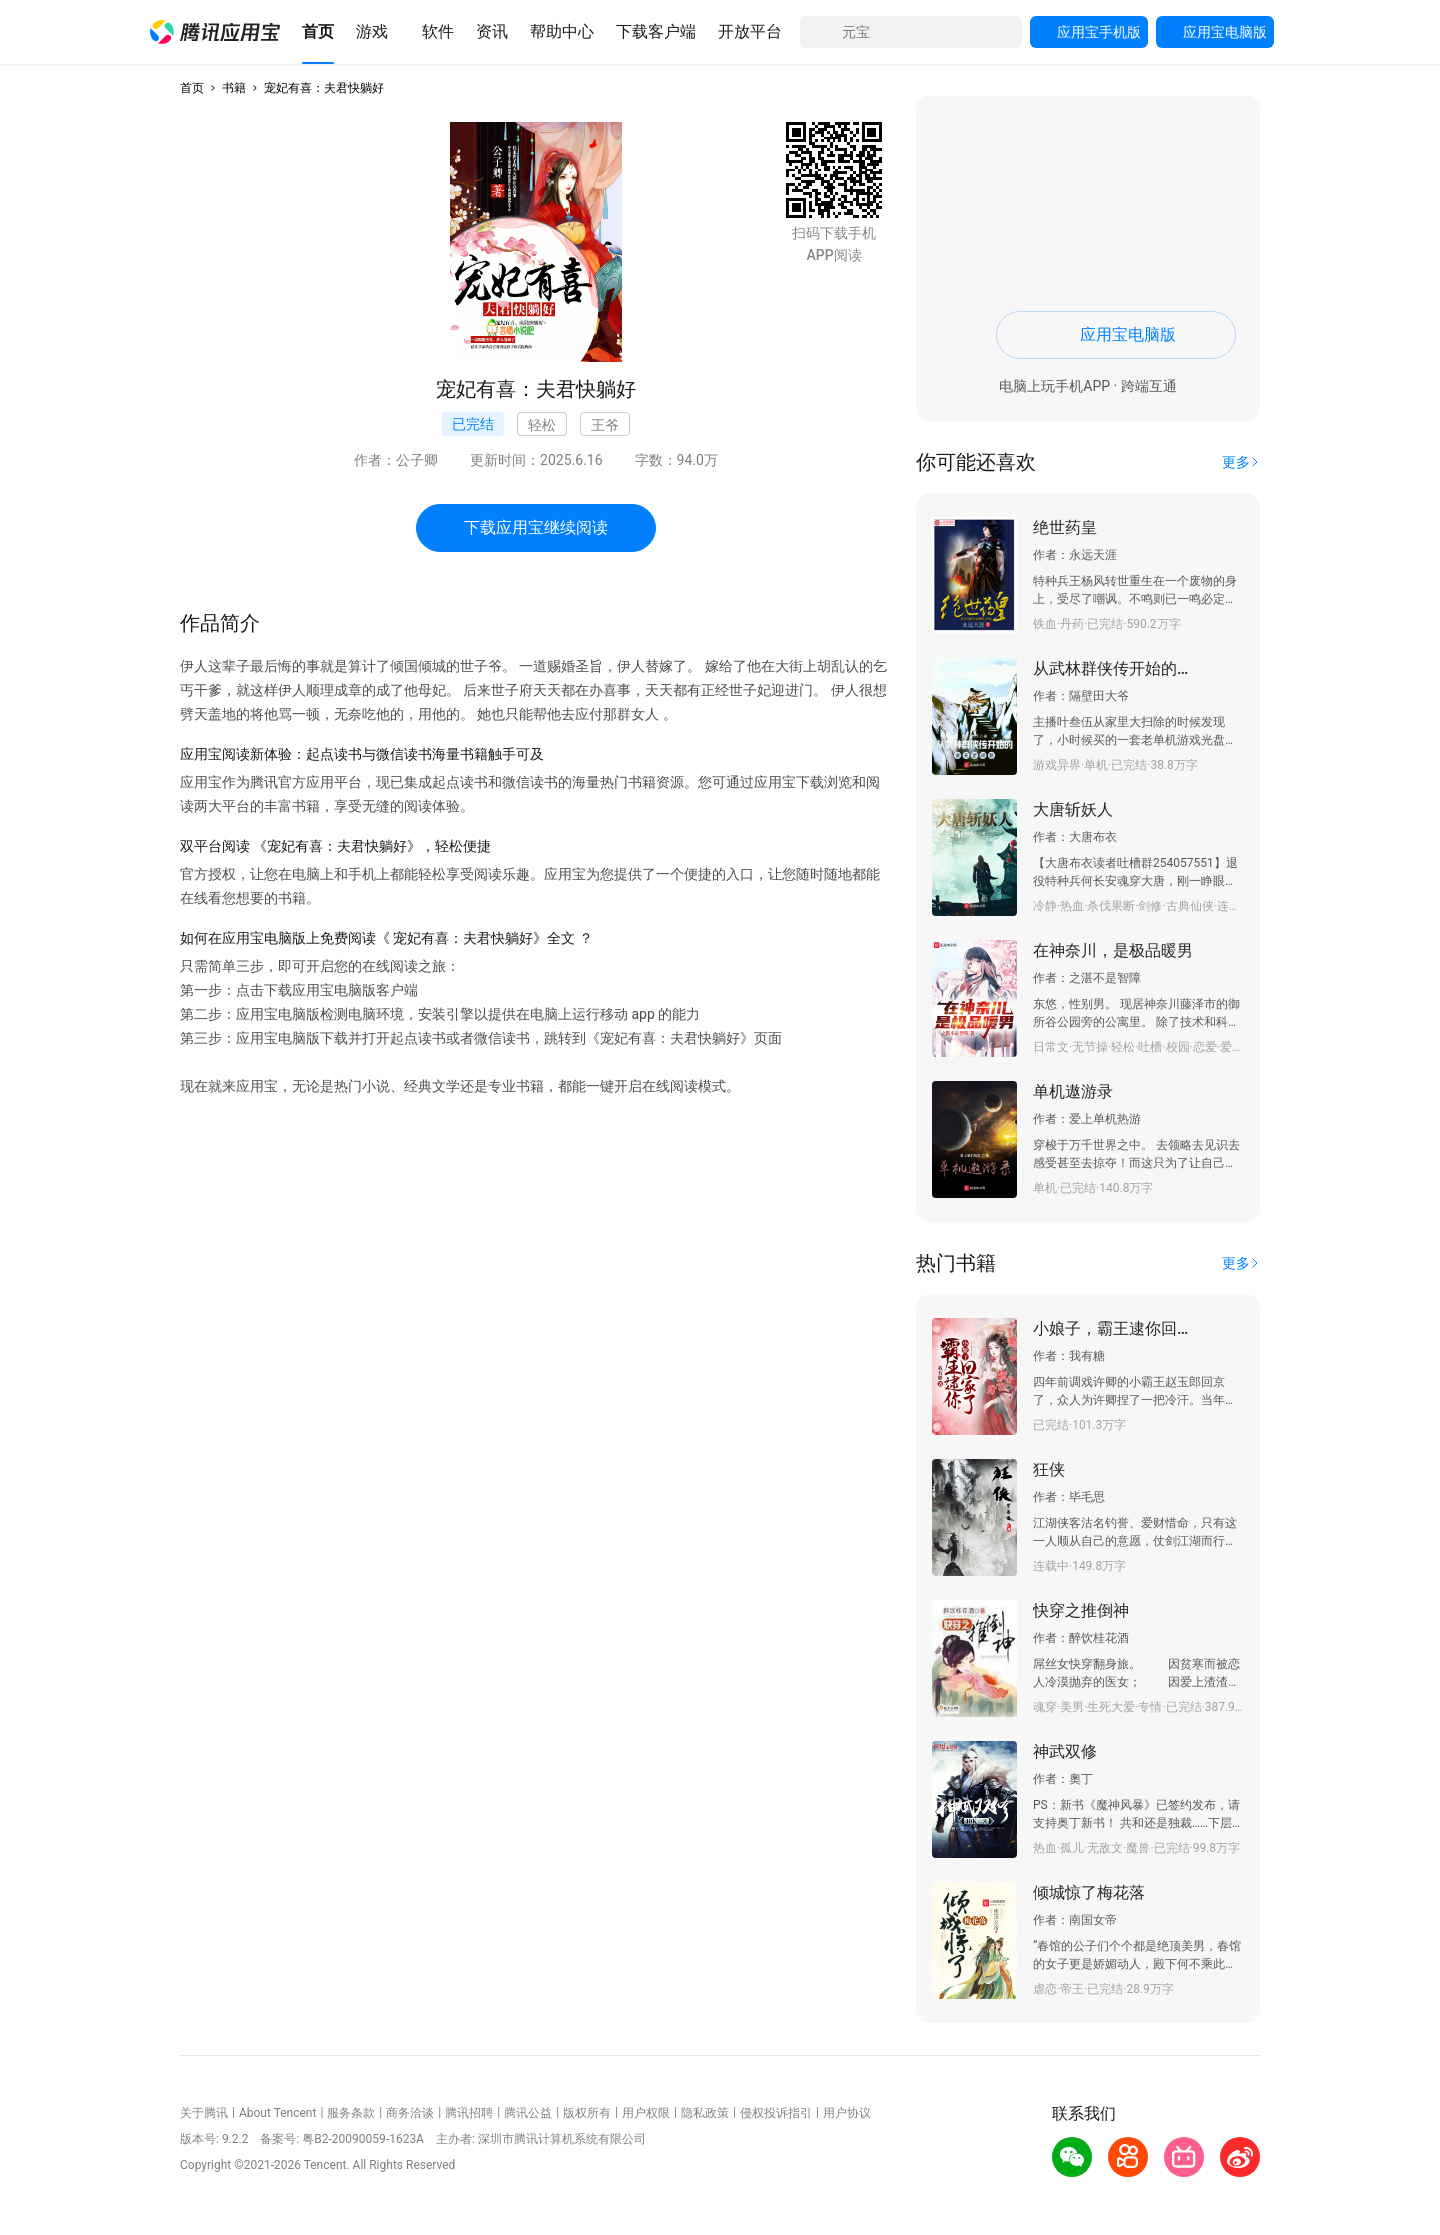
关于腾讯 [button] (204, 2113)
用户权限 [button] (646, 2113)
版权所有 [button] (587, 2113)
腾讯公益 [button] (528, 2113)
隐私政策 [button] (705, 2113)
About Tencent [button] (277, 2113)
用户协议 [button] (847, 2113)
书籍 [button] (234, 88)
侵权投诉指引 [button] (776, 2113)
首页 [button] (192, 88)
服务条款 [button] (351, 2113)
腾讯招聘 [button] (469, 2113)
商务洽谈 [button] (410, 2113)
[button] (215, 32)
